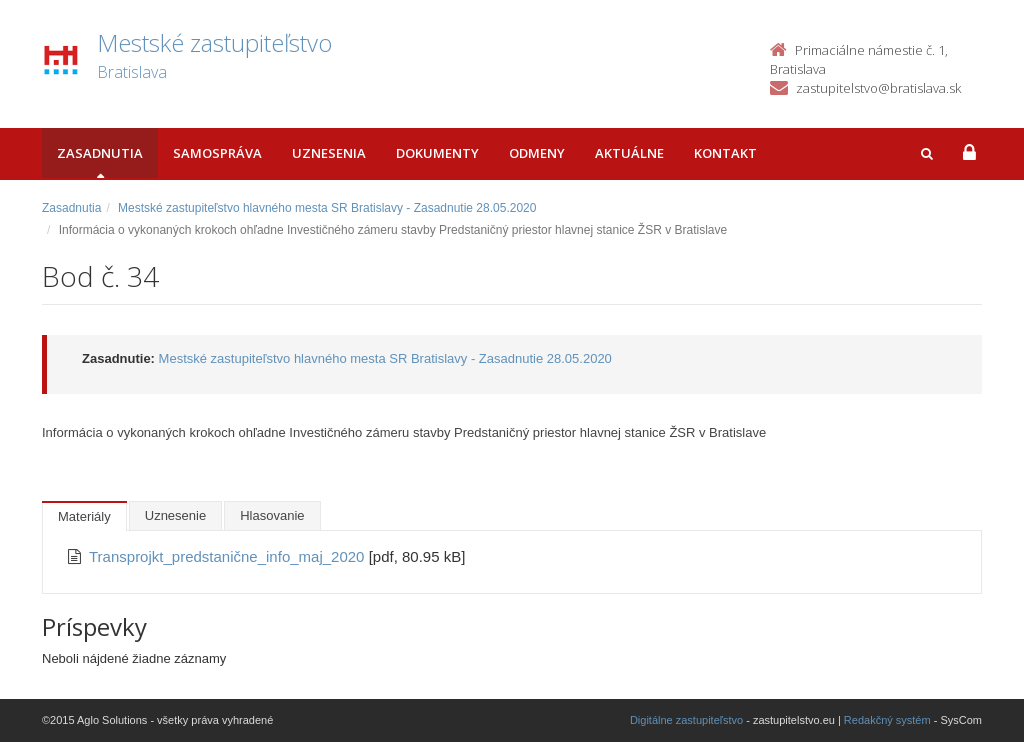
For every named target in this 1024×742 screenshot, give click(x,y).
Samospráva (217, 153)
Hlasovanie (272, 515)
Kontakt (725, 153)
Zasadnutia (100, 153)
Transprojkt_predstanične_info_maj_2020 (229, 556)
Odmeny (537, 153)
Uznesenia (329, 153)
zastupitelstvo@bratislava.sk (878, 88)
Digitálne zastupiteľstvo (686, 720)
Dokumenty (437, 153)
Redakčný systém (887, 720)
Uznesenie (175, 515)
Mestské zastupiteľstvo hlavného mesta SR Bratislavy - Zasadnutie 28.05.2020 (327, 208)
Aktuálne (629, 153)
